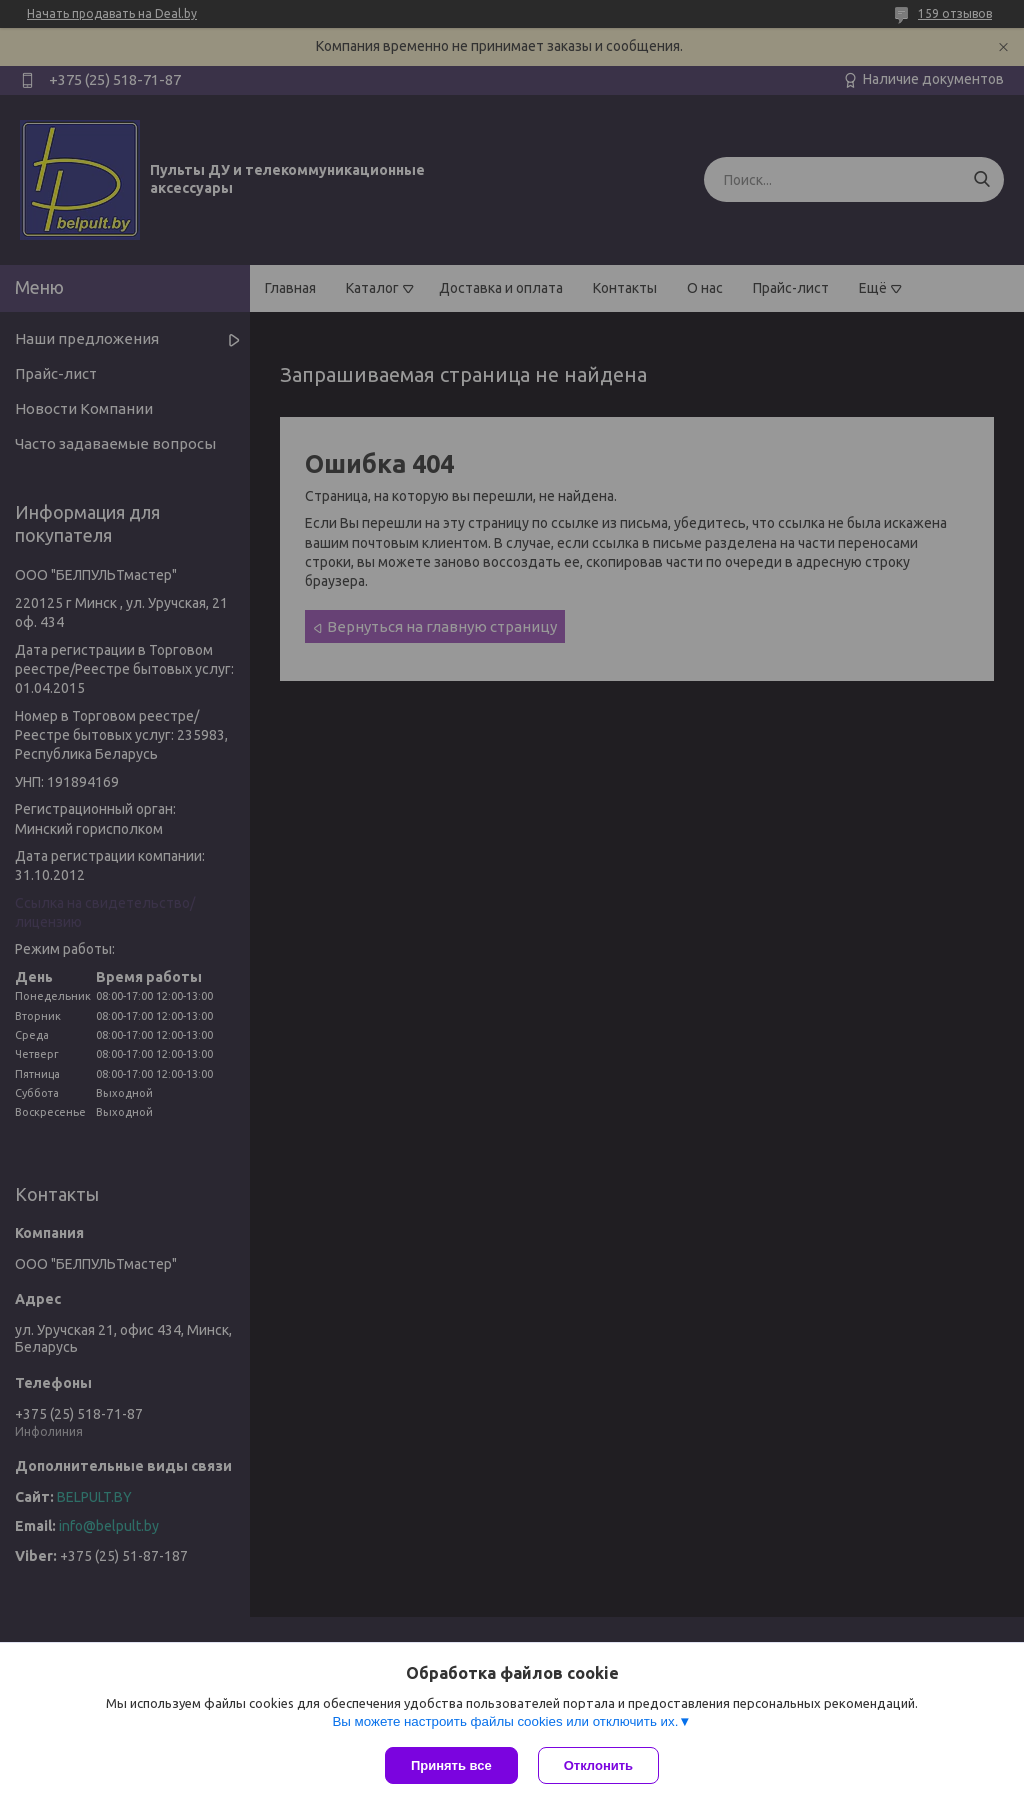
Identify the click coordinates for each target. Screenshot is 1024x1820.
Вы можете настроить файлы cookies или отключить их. (505, 1721)
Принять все (451, 1765)
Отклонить (598, 1765)
